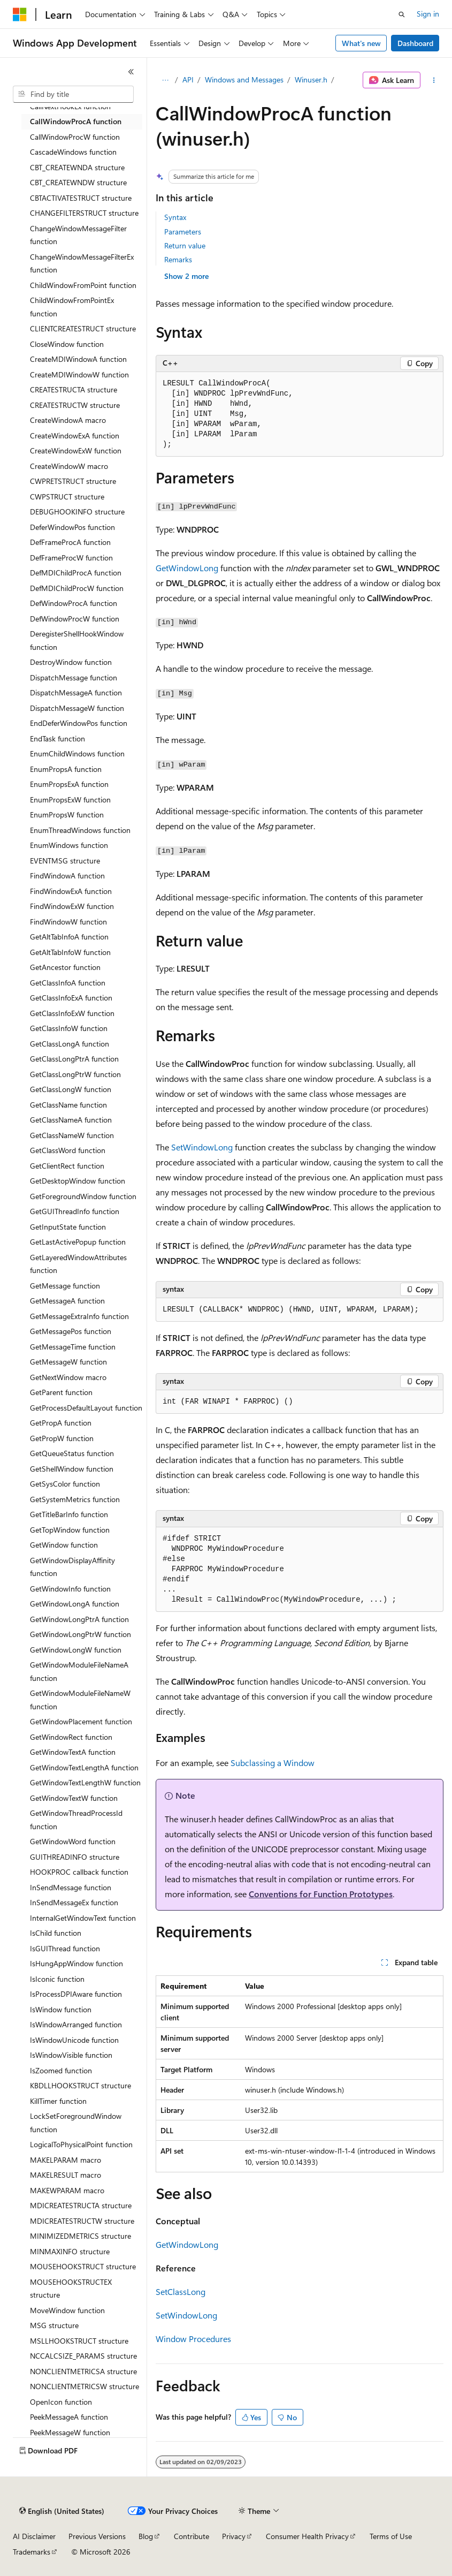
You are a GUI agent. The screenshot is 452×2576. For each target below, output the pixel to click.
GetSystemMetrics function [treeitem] (75, 1499)
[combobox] (73, 94)
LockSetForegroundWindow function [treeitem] (75, 2122)
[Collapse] (131, 71)
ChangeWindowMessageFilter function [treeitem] (78, 235)
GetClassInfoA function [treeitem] (67, 983)
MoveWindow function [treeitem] (67, 2310)
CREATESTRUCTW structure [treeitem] (75, 405)
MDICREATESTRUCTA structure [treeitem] (81, 2205)
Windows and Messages (244, 79)
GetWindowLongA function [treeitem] (74, 1603)
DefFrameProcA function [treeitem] (70, 542)
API (188, 79)
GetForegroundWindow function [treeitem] (83, 1196)
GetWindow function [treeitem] (64, 1545)
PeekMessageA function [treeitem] (69, 2417)
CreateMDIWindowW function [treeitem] (79, 374)
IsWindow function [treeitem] (60, 2009)
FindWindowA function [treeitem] (67, 875)
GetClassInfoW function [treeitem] (69, 1028)
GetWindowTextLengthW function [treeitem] (85, 1782)
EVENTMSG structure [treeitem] (65, 860)
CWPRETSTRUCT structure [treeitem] (73, 481)
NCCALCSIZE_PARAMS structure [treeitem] (83, 2356)
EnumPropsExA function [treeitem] (69, 784)
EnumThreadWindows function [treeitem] (80, 830)
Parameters (182, 231)
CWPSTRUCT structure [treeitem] (67, 496)
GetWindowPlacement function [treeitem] (81, 1721)
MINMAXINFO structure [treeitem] (70, 2251)
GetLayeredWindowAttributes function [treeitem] (78, 1264)
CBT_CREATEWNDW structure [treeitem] (78, 182)
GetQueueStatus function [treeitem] (72, 1453)
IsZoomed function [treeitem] (61, 2070)
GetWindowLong (187, 567)
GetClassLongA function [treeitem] (69, 1044)
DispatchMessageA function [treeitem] (76, 692)
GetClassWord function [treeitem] (67, 1150)
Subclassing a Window (273, 1762)
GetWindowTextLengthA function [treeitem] (84, 1767)
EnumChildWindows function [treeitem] (77, 753)
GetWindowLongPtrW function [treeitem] (80, 1634)
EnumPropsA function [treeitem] (66, 769)
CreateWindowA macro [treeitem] (68, 420)
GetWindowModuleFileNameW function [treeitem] (80, 1699)
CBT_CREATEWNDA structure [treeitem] (77, 167)
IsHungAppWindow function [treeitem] (76, 1963)
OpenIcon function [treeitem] (61, 2402)
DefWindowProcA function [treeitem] (73, 603)
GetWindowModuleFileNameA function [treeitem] (79, 1671)
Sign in (428, 14)
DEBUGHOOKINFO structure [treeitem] (77, 511)
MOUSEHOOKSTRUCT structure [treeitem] (83, 2266)
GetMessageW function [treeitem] (68, 1362)
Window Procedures (193, 2338)
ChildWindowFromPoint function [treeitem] (83, 285)
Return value (184, 245)
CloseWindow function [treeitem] (67, 344)
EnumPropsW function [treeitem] (67, 814)
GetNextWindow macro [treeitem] (68, 1377)
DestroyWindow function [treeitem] (71, 662)
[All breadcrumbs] (165, 80)
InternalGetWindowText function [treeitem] (83, 1918)
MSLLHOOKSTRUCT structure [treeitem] (79, 2341)
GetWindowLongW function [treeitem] (75, 1650)
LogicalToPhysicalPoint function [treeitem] (81, 2144)
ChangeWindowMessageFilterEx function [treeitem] (82, 263)
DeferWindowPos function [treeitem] (72, 527)
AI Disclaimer (34, 2536)
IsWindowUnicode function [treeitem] (74, 2040)
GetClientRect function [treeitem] (67, 1166)
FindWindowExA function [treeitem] (71, 891)
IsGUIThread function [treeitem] (65, 1948)
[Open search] (401, 14)
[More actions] (434, 80)
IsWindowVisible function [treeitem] (71, 2055)
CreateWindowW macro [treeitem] (69, 466)
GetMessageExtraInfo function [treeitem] (79, 1316)
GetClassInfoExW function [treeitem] (72, 1013)
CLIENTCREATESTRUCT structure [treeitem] (83, 328)
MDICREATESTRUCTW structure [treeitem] (82, 2221)
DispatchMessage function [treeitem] (73, 677)
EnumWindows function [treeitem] (69, 845)
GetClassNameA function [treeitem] (71, 1120)
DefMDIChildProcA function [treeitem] (75, 572)
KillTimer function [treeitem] (58, 2101)
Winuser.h (311, 79)
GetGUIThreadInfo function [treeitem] (74, 1211)
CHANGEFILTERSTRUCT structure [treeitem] (84, 213)
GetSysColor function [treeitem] (65, 1484)
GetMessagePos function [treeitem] (70, 1331)
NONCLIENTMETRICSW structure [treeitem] (84, 2386)
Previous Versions (97, 2536)
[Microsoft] (20, 14)
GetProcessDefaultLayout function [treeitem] (86, 1408)
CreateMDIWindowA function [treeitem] (78, 359)
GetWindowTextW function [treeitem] (74, 1798)
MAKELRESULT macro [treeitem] (65, 2175)
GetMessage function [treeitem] (65, 1286)
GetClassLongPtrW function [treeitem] (75, 1074)
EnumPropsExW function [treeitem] (70, 799)
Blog (146, 2536)
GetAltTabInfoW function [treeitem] (70, 952)
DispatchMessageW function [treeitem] (77, 708)
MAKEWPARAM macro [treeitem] (67, 2190)
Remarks (178, 259)
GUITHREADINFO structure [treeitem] (74, 1857)
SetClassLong (180, 2291)
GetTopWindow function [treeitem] (70, 1530)
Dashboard (415, 43)
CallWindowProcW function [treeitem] (75, 137)
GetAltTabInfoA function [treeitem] (69, 936)
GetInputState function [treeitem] (68, 1227)
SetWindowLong (202, 1147)
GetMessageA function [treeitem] (67, 1300)
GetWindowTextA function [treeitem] (73, 1752)
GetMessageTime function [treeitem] (73, 1347)
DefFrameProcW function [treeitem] (71, 557)
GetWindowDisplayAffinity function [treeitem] (72, 1567)
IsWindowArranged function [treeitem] (76, 2024)
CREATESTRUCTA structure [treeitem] (73, 389)
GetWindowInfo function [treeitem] (70, 1589)
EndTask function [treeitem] (57, 738)
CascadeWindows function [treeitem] (73, 152)
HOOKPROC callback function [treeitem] (79, 1872)
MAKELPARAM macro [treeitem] (65, 2160)
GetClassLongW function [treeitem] (70, 1089)
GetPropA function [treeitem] (60, 1423)
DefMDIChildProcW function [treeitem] (77, 588)
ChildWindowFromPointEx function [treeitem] (72, 307)
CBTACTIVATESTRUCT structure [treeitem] (81, 198)
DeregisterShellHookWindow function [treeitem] (77, 640)
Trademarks (31, 2552)
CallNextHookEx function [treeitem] (70, 106)
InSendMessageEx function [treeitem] (74, 1902)
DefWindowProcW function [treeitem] (74, 618)
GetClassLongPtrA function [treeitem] (74, 1059)
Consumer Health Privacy (307, 2536)
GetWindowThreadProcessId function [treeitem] (76, 1819)
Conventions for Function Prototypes (321, 1893)
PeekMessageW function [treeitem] (70, 2432)
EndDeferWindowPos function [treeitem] (78, 723)
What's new (361, 43)
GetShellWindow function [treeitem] (71, 1469)
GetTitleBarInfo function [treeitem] (69, 1514)
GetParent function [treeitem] (61, 1392)
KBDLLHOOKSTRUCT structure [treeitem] (80, 2085)
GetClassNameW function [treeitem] (72, 1135)
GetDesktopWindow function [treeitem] (77, 1181)
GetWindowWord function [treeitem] (73, 1841)
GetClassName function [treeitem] (68, 1105)
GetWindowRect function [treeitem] (71, 1737)
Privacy (234, 2536)
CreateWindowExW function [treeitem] (75, 450)
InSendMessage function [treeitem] (70, 1887)
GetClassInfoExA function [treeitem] (71, 997)
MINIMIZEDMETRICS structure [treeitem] (80, 2236)
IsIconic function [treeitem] (57, 1979)
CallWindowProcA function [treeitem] (75, 121)
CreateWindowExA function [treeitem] (74, 435)
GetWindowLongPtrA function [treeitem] (79, 1619)
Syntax (175, 217)
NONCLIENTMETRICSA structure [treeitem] (83, 2371)
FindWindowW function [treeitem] (68, 921)
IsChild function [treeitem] (55, 1933)
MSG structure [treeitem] (54, 2325)
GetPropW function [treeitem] (62, 1438)
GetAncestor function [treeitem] (65, 967)
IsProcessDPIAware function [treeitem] (76, 1994)
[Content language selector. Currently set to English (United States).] (62, 2511)
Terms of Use (391, 2536)
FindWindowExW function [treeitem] (72, 906)
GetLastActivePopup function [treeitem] (78, 1242)
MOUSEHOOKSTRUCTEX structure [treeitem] (71, 2288)
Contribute (191, 2536)
